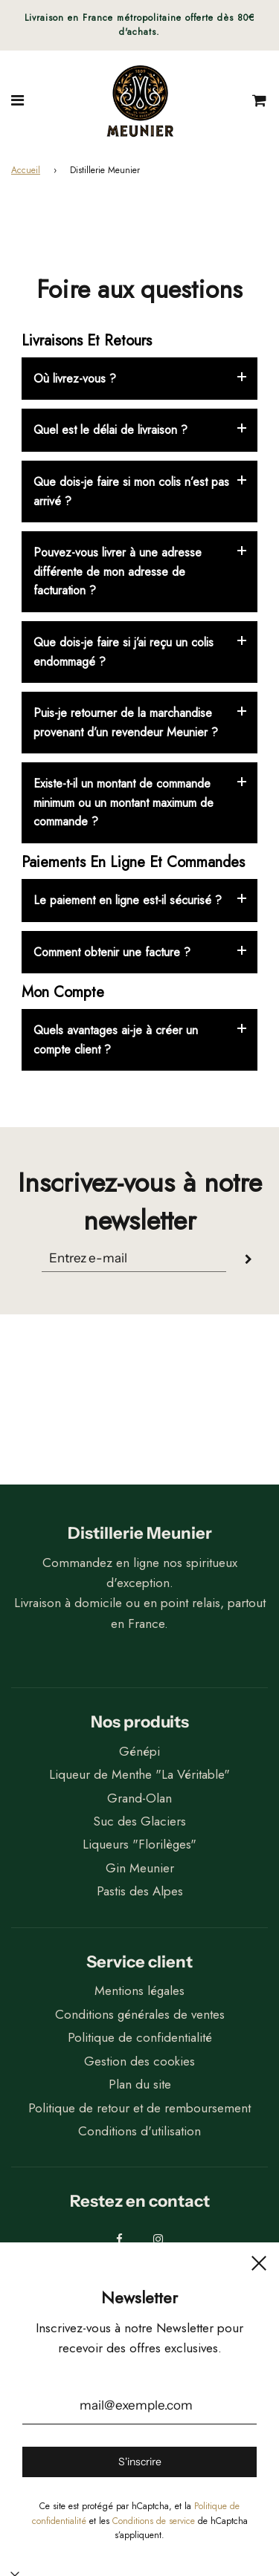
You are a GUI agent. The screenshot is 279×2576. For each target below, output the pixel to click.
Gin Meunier (140, 1868)
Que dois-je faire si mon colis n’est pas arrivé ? (131, 491)
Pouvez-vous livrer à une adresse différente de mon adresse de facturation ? (117, 571)
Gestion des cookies (139, 2061)
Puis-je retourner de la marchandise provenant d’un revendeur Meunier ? (125, 722)
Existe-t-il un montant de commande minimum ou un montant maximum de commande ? (123, 802)
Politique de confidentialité (140, 2037)
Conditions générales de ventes (140, 2014)
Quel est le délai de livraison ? (110, 429)
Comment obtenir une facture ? (111, 952)
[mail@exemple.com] (139, 2406)
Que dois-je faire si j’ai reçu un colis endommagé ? (123, 652)
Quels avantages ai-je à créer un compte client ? (115, 1040)
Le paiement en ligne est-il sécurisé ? (127, 900)
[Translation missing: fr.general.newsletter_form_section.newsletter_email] (134, 1258)
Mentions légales (139, 1990)
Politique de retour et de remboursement (139, 2108)
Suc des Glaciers (139, 1821)
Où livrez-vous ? (74, 378)
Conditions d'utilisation (139, 2131)
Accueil (25, 170)
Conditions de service (153, 2521)
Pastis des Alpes (140, 1891)
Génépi (139, 1751)
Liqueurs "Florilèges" (139, 1844)
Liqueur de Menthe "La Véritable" (139, 1774)
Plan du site (140, 2084)
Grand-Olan (139, 1798)
